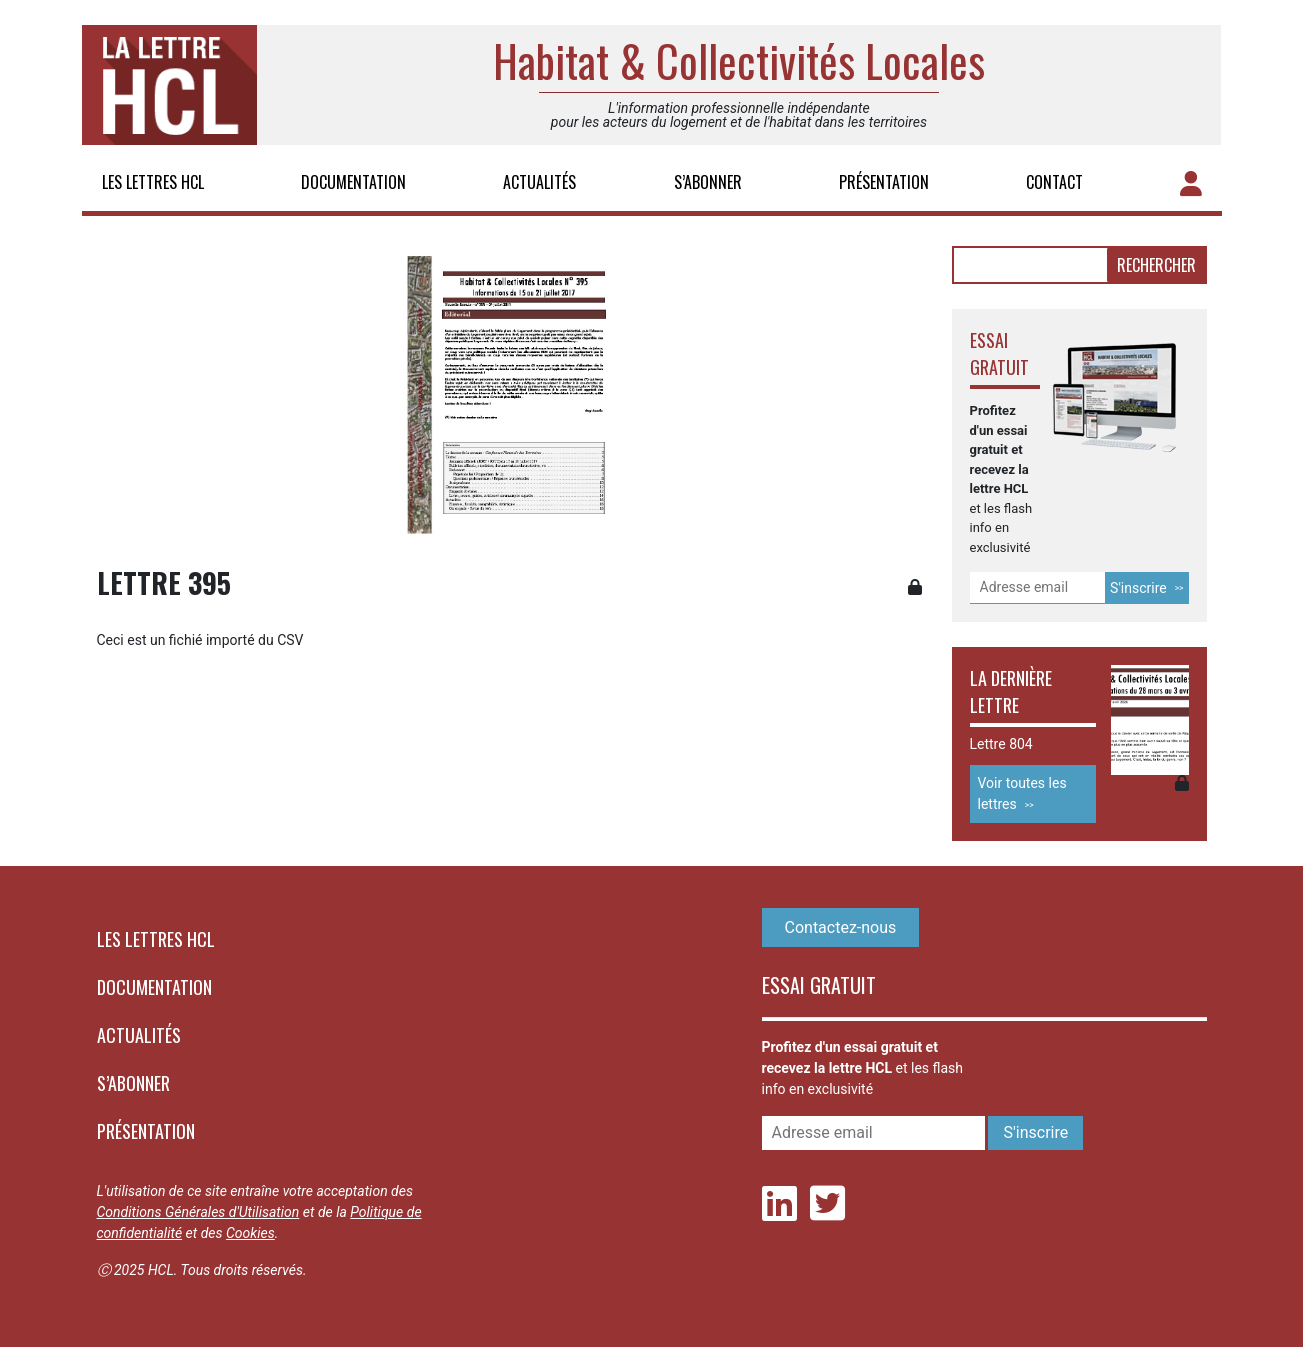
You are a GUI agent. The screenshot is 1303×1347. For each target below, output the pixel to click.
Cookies (250, 1233)
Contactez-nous (841, 927)
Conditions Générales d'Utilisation (198, 1212)
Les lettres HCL (153, 182)
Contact (1054, 182)
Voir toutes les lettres (1022, 793)
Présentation (884, 182)
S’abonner (708, 182)
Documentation (353, 182)
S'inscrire (1138, 588)
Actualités (539, 182)
